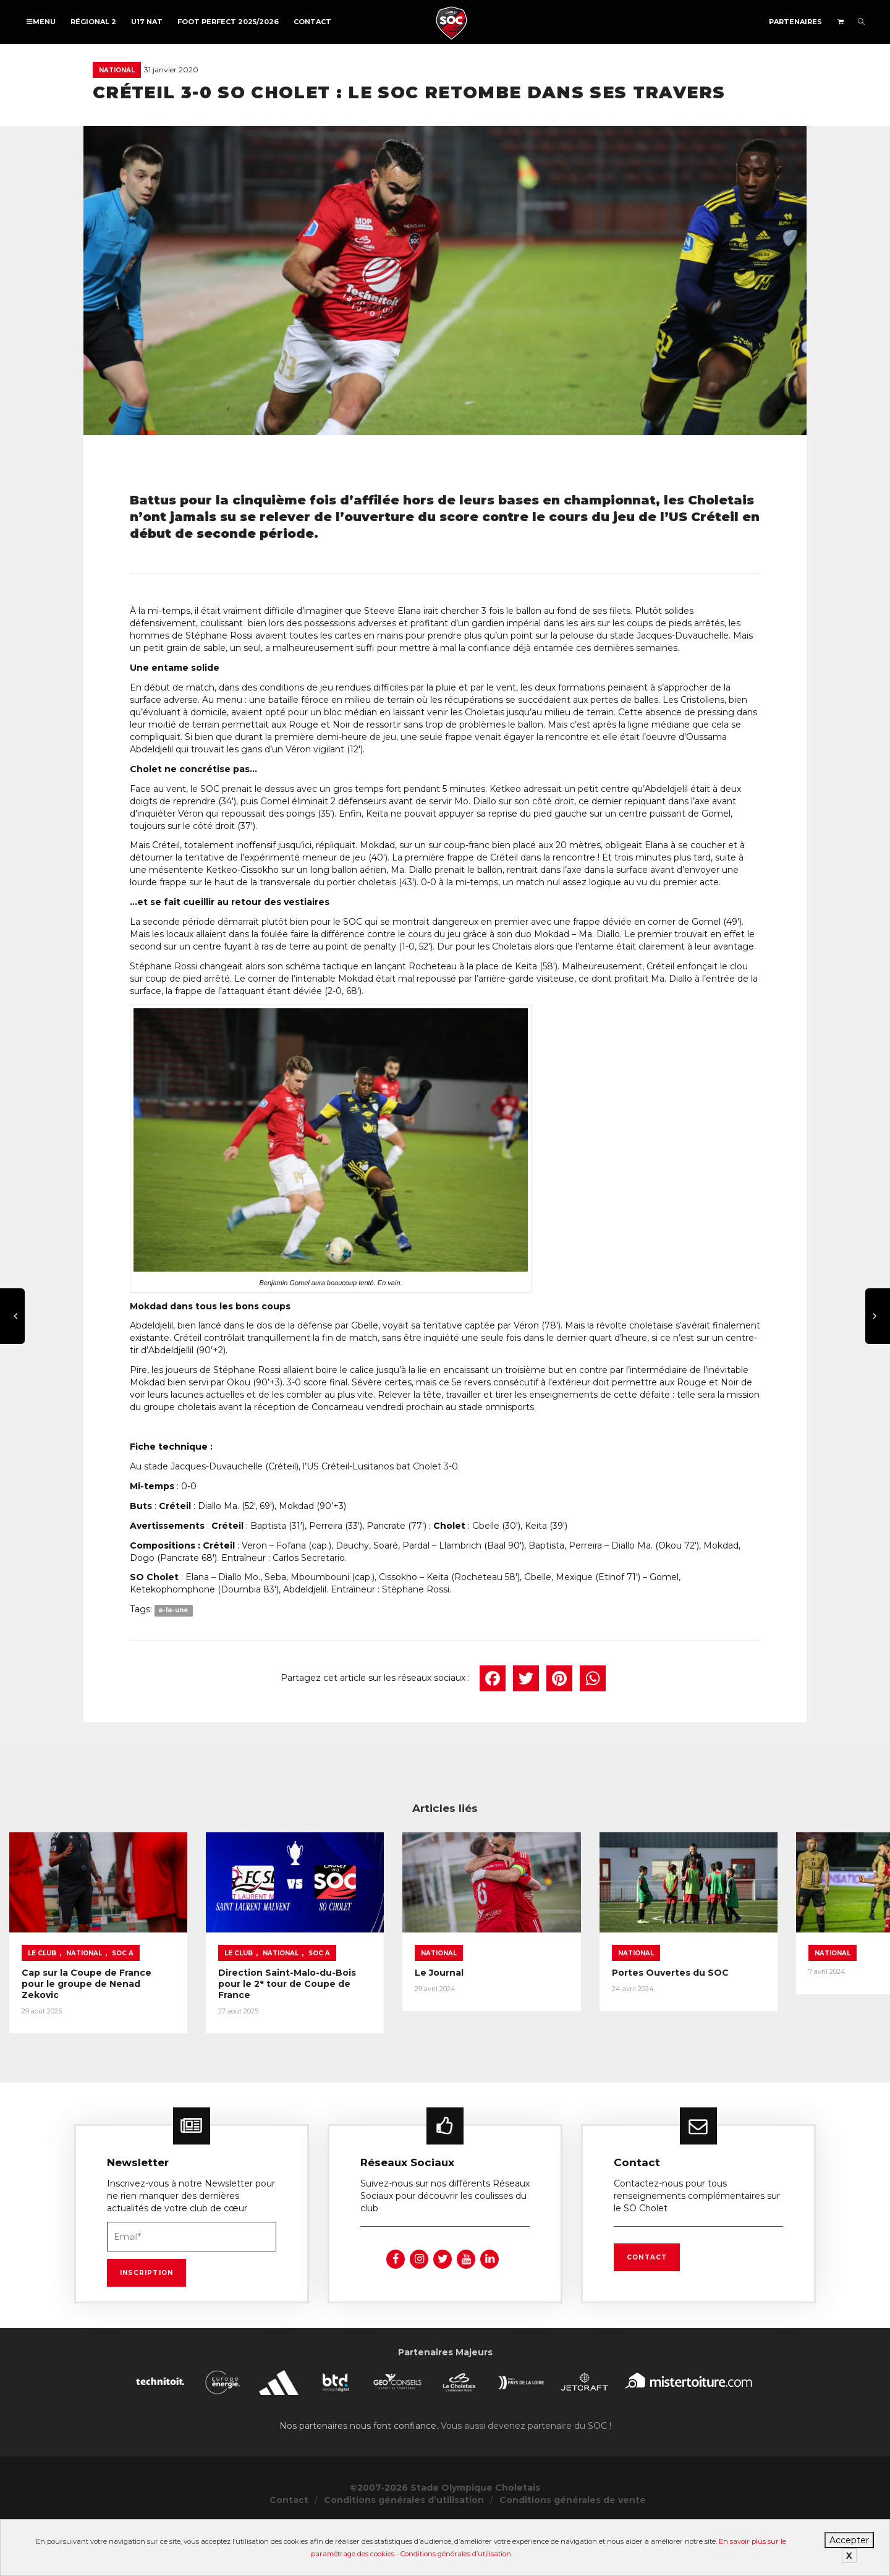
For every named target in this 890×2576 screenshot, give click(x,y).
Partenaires (795, 21)
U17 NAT (147, 21)
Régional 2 (93, 21)
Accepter (849, 2540)
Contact (312, 21)
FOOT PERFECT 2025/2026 (228, 21)
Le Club (42, 2009)
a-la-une (173, 1610)
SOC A (123, 2009)
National (117, 70)
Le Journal (639, 2028)
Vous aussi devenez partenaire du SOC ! (526, 2477)
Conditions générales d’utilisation (455, 2553)
